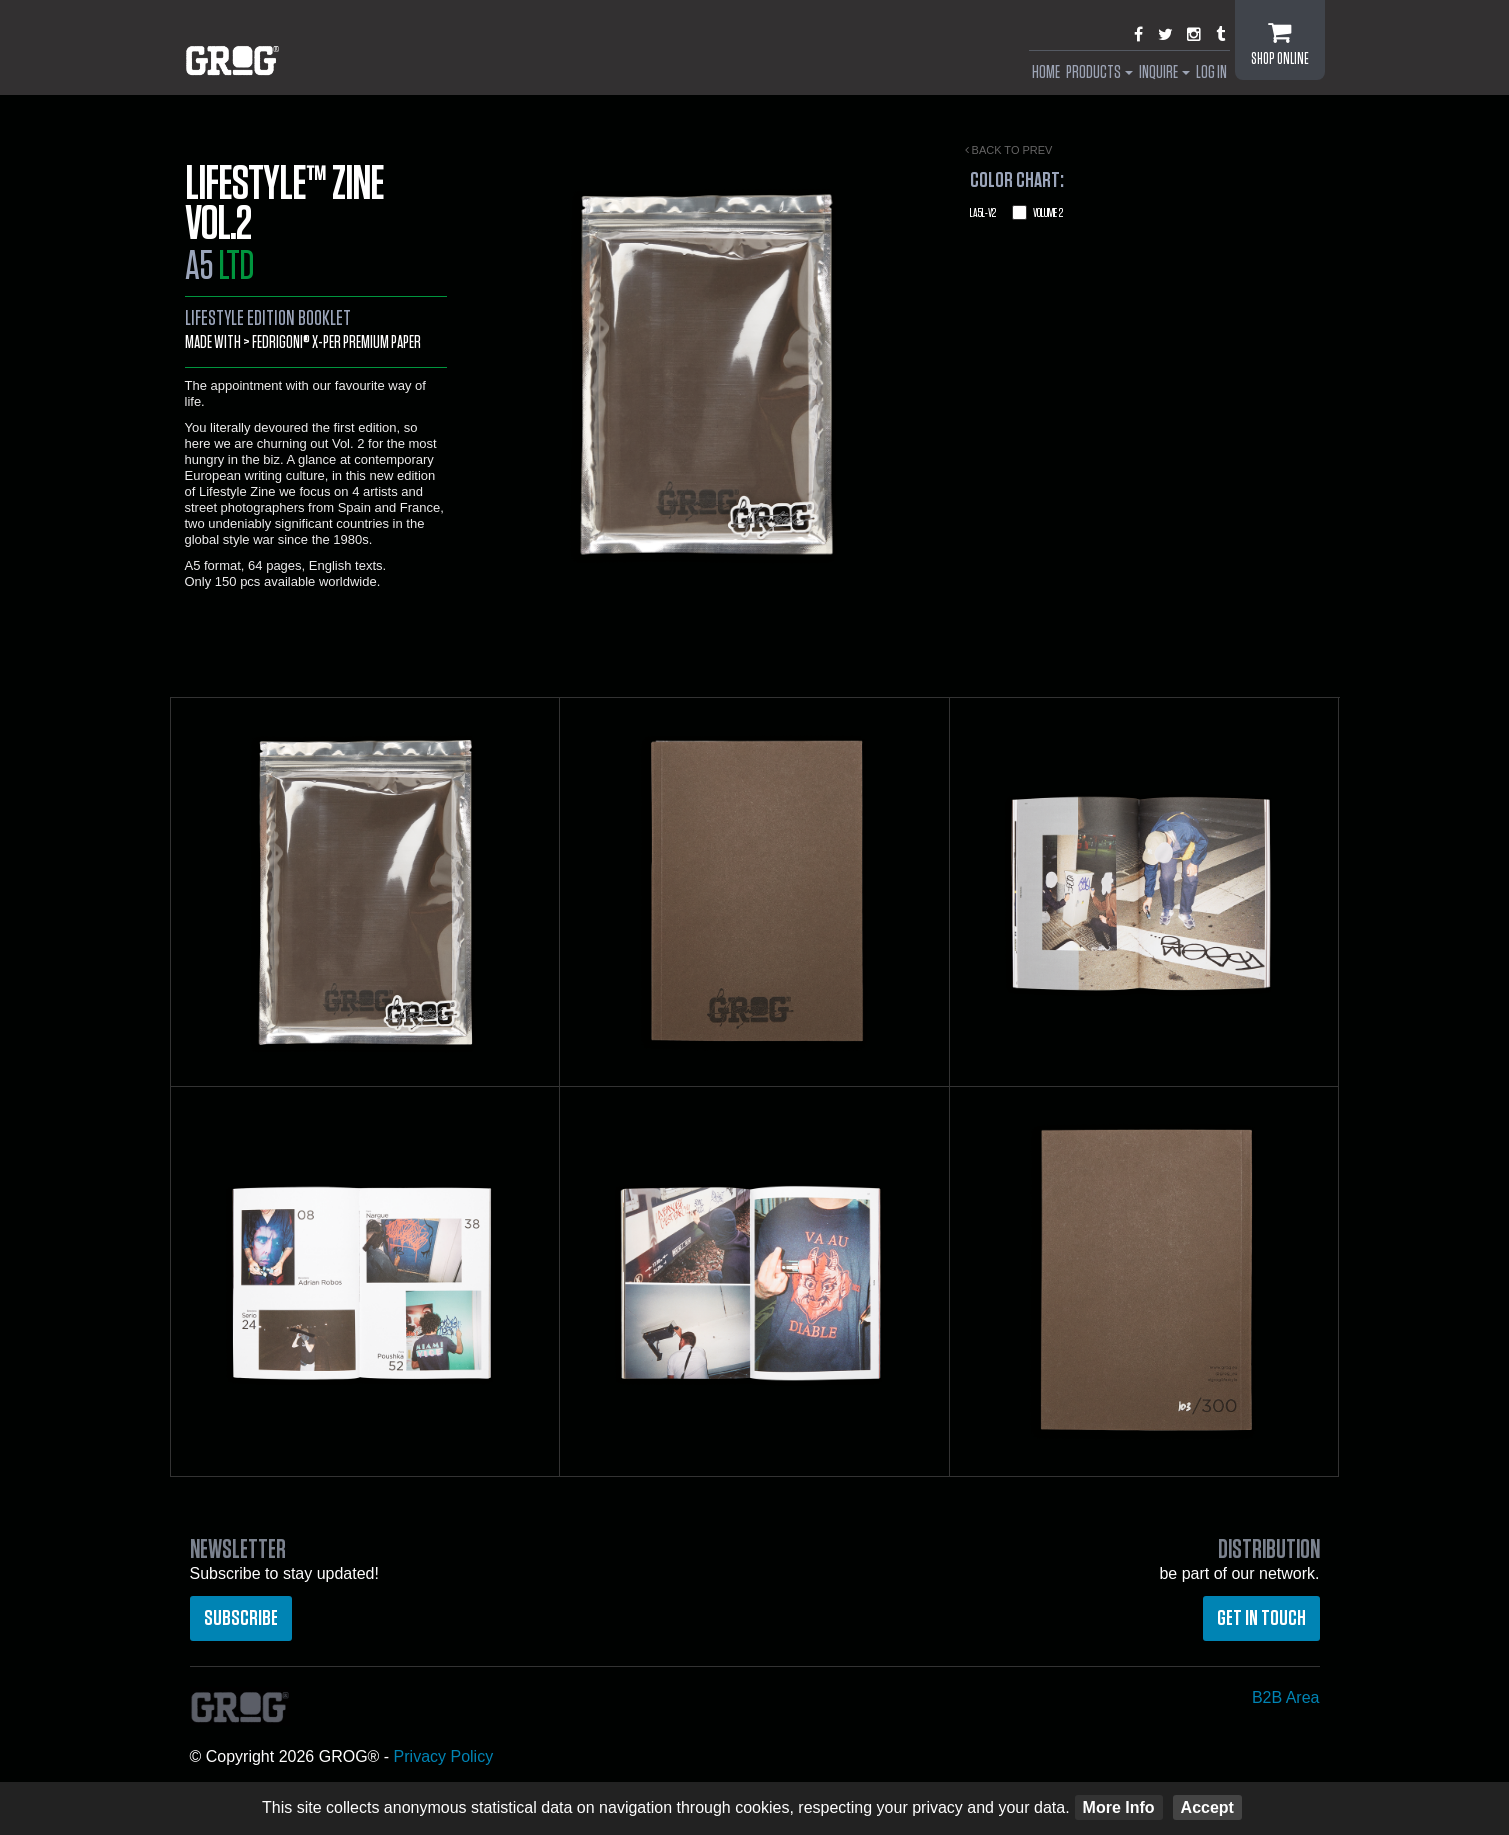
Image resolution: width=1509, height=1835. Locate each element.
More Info (1119, 1807)
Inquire (1164, 73)
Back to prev (1009, 150)
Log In (1211, 73)
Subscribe (241, 1618)
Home (1046, 73)
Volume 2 (1016, 213)
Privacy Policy (444, 1756)
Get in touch (1261, 1618)
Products (1099, 73)
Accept (1207, 1807)
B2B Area (1286, 1697)
